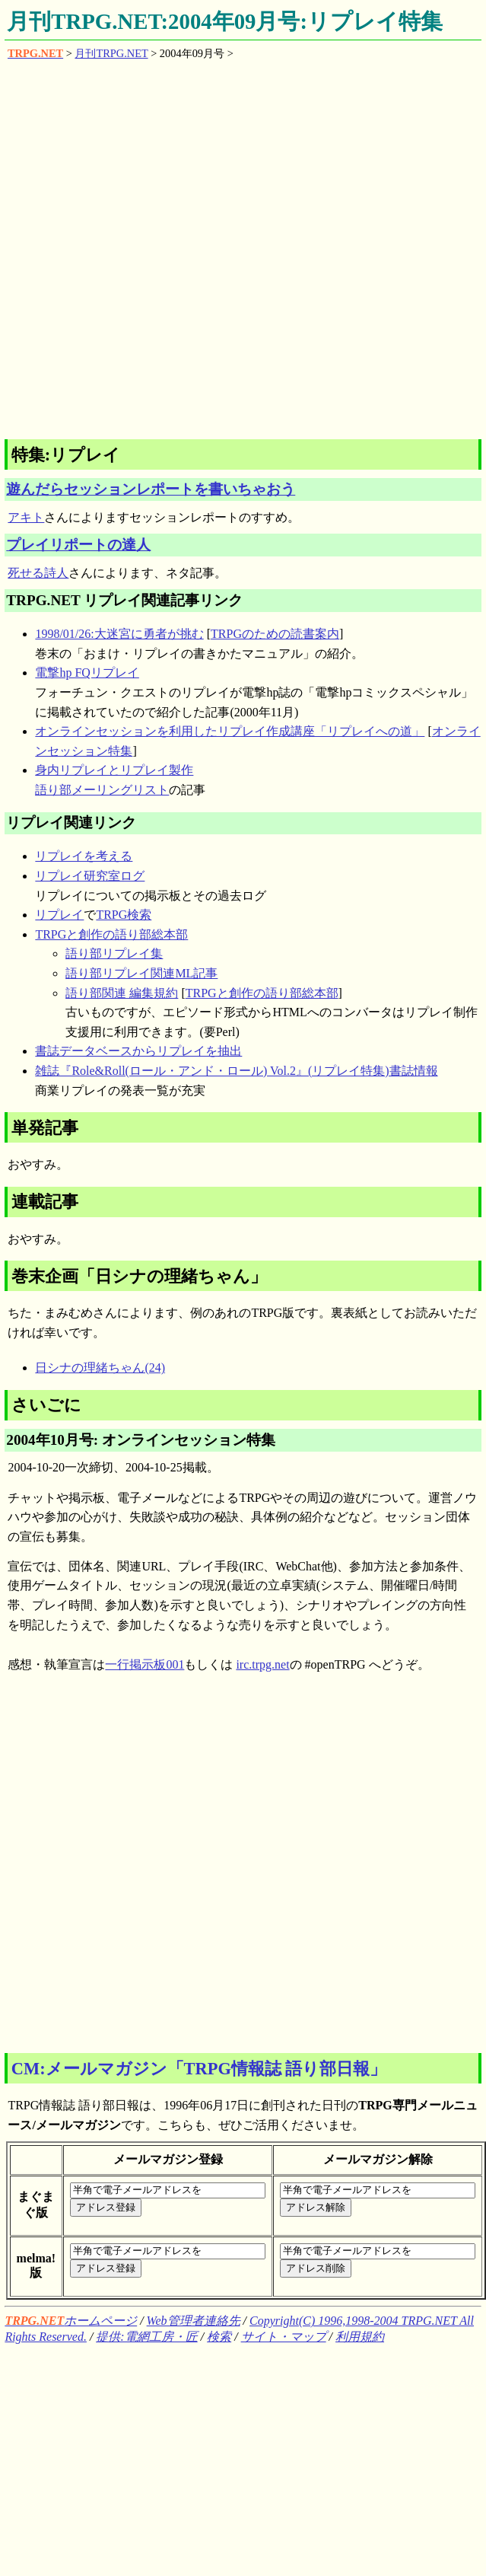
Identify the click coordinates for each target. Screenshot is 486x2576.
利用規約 (359, 2336)
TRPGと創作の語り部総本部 (111, 934)
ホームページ (71, 2320)
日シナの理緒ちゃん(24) (100, 1367)
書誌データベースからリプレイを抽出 (138, 1050)
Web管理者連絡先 (193, 2320)
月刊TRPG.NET (111, 53)
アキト (26, 517)
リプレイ (59, 914)
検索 (219, 2336)
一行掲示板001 (144, 1664)
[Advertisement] (181, 249)
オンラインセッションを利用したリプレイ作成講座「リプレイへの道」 (229, 731)
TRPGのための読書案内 (275, 633)
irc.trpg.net (262, 1664)
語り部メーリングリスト (102, 789)
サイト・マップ (283, 2336)
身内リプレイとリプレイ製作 (114, 770)
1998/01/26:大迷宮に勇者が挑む (119, 633)
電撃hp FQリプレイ (86, 672)
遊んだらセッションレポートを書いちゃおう (150, 489)
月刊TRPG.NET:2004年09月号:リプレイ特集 (225, 21)
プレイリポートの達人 (78, 545)
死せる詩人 (38, 572)
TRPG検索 (123, 914)
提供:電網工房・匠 (146, 2336)
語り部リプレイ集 (114, 953)
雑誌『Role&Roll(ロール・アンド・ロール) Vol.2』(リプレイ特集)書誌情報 (236, 1070)
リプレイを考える (83, 856)
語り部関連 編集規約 (121, 993)
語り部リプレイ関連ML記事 (141, 973)
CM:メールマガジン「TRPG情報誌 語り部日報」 (199, 2068)
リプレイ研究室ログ (90, 875)
